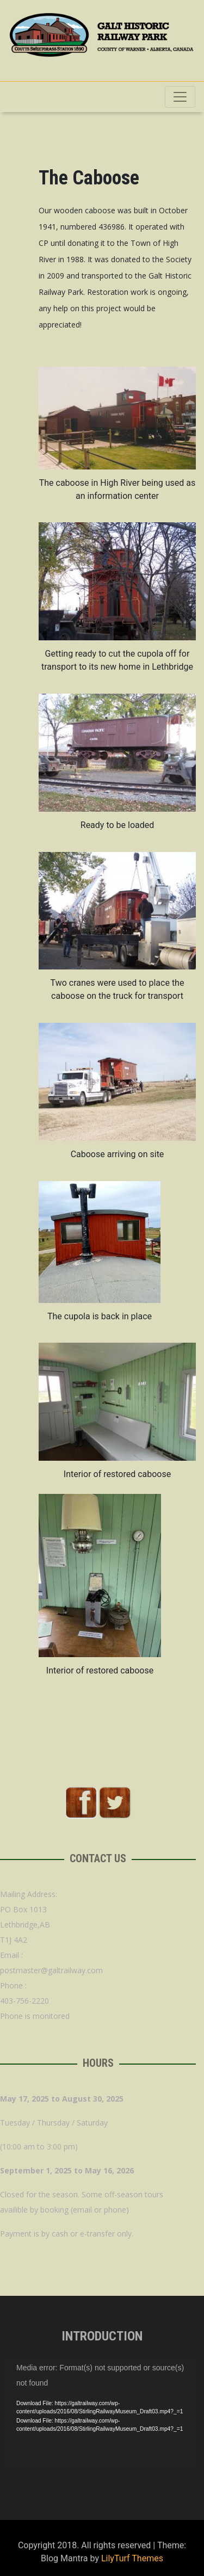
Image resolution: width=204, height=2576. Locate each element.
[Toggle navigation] (180, 97)
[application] (102, 2413)
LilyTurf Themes (132, 2558)
